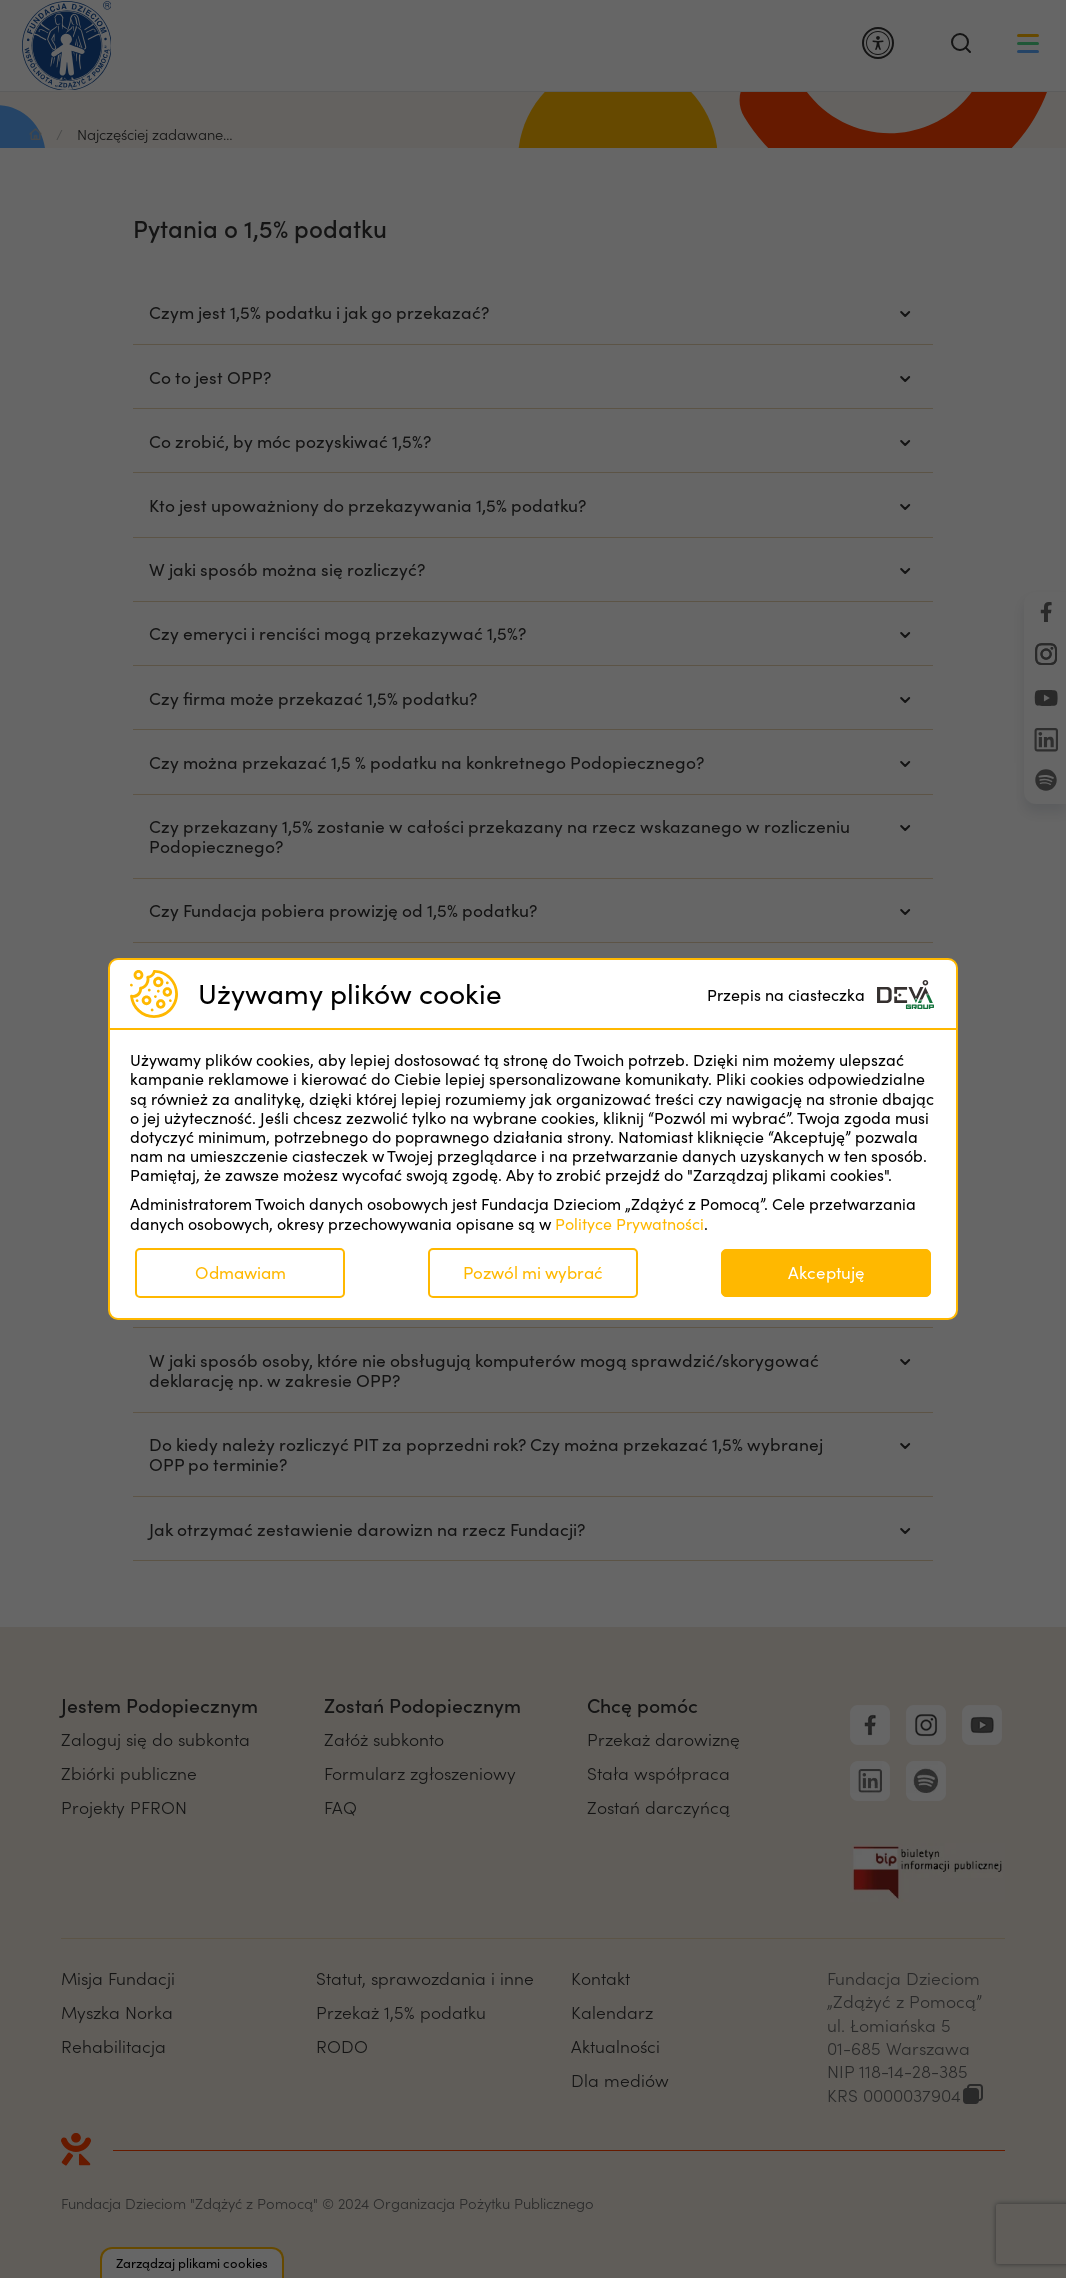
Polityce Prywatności (629, 1223)
